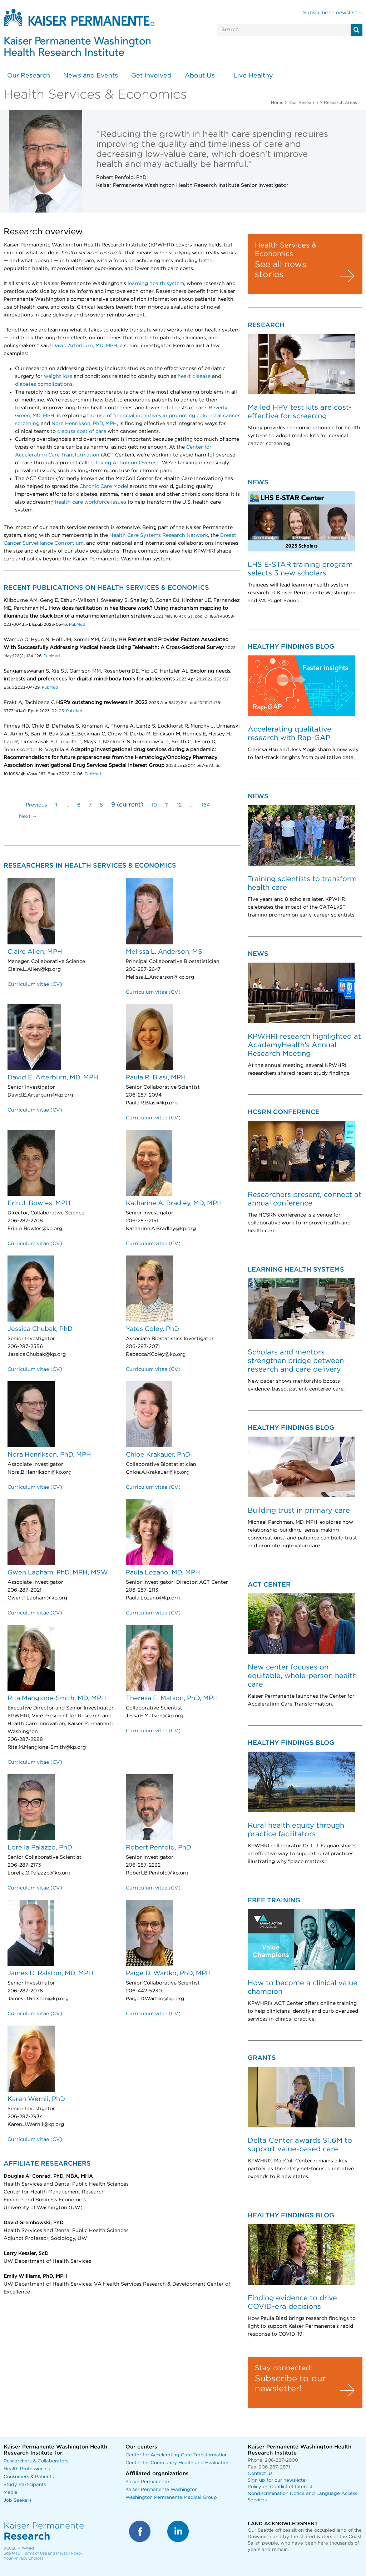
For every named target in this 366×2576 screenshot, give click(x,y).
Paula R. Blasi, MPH (156, 1077)
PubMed (76, 624)
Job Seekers (17, 2500)
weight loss (58, 376)
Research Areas (340, 102)
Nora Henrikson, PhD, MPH (84, 423)
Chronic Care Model (103, 486)
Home (277, 102)
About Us (200, 76)
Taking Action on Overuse (127, 462)
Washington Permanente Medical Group (171, 2497)
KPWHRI (26, 2548)
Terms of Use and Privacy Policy (52, 2553)
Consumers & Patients (29, 2477)
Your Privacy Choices (23, 2558)
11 (167, 805)
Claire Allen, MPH (35, 952)
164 (206, 805)
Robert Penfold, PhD (158, 1847)
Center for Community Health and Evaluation (177, 2463)
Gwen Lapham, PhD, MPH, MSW (58, 1572)
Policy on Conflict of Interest (280, 2487)
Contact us (260, 2473)
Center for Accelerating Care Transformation (176, 2455)
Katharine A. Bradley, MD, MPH (174, 1203)
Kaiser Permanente (147, 2482)
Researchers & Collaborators (36, 2461)
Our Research (28, 76)
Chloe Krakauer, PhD (158, 1455)
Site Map (12, 2553)
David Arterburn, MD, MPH (84, 345)
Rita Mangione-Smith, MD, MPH (57, 1698)
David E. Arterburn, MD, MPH (53, 1077)
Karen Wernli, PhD (36, 2099)
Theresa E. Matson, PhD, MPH (172, 1698)
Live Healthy (253, 76)
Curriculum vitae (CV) (35, 984)
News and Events (90, 76)
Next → (28, 816)
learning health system (156, 283)
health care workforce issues (90, 502)
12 (179, 805)
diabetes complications (44, 384)
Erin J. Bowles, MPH (39, 1203)
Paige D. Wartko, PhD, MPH (168, 1973)
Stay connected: (283, 2368)
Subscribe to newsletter (332, 12)
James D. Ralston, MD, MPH (50, 1973)
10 (154, 805)
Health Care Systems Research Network (158, 535)
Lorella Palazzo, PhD (40, 1847)
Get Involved (151, 76)
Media (11, 2492)
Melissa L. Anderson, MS (164, 952)
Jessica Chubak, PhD (40, 1329)
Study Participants (25, 2484)
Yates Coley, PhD (152, 1329)
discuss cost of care (81, 431)
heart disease (194, 376)
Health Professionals (27, 2469)
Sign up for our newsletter (277, 2480)
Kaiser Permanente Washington (161, 2489)
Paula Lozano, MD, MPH (163, 1572)
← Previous (33, 805)
